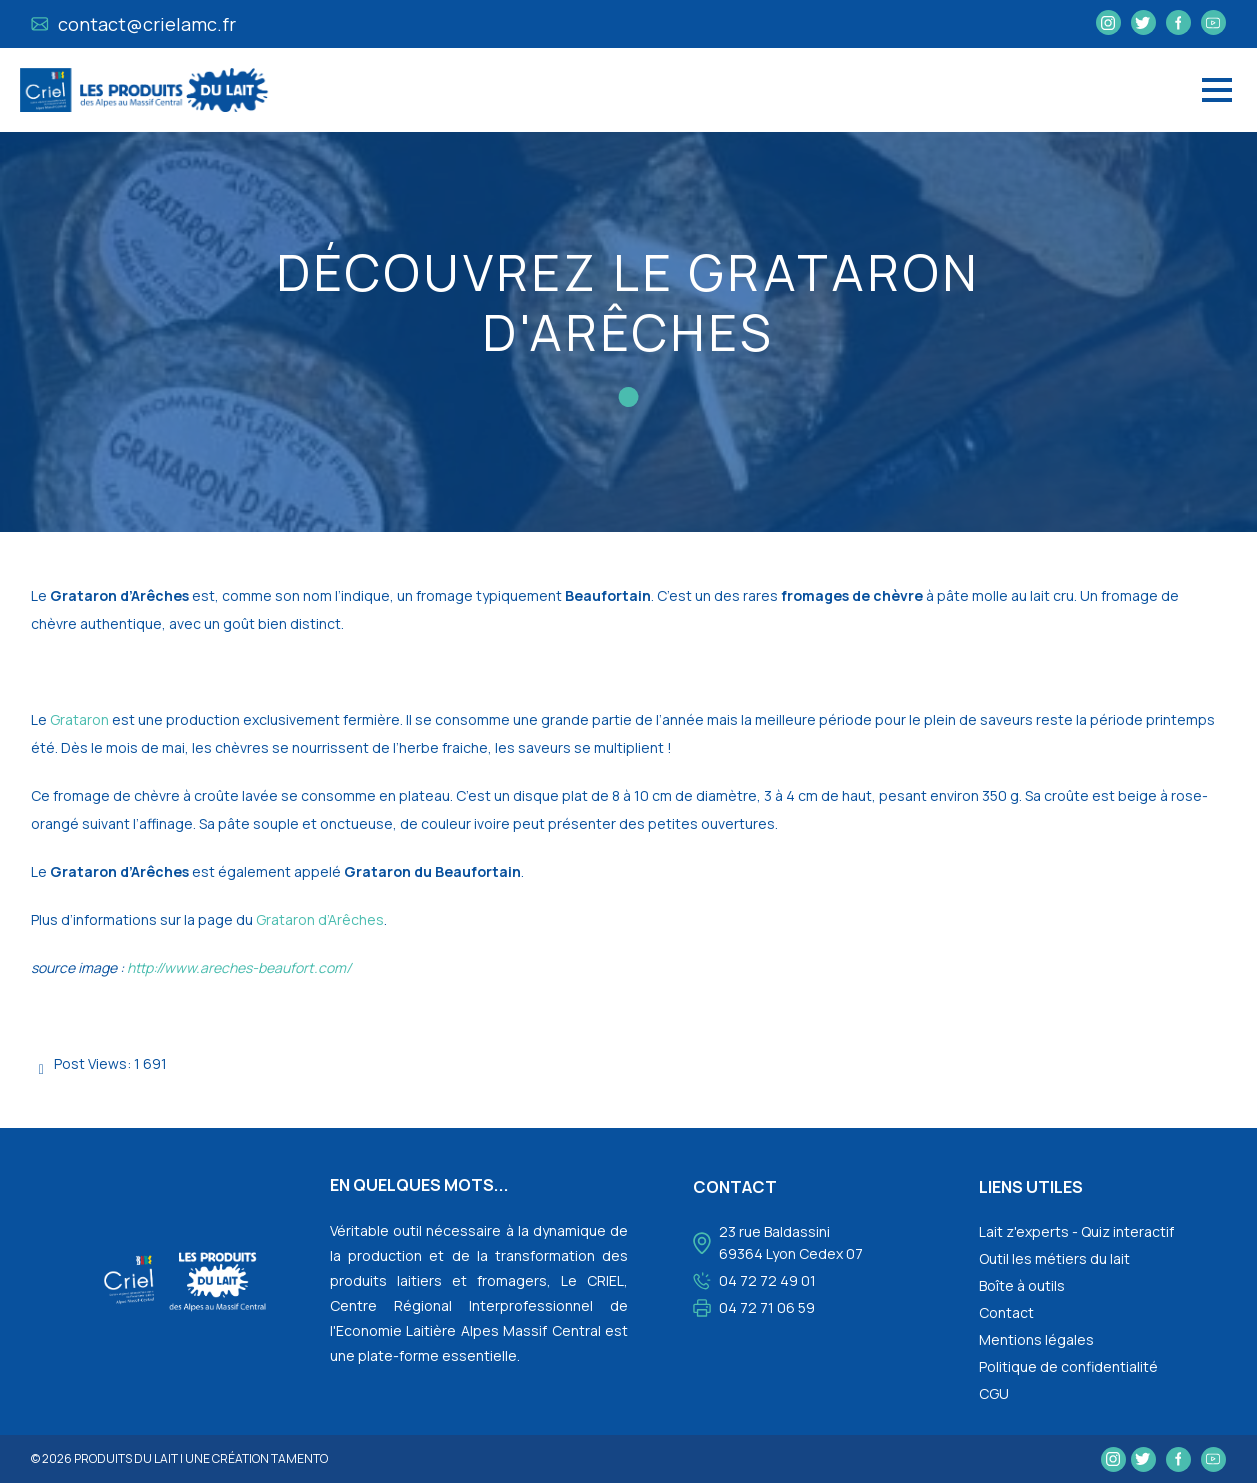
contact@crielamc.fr (133, 24)
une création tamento (256, 1458)
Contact (1006, 1312)
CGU (994, 1393)
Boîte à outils (1022, 1285)
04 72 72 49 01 (767, 1280)
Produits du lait (126, 1458)
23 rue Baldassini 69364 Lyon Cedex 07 (791, 1242)
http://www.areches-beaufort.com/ (239, 967)
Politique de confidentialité (1068, 1366)
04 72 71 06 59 (767, 1307)
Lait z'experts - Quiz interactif (1076, 1231)
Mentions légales (1036, 1339)
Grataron (79, 719)
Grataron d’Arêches (320, 919)
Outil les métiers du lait (1054, 1258)
